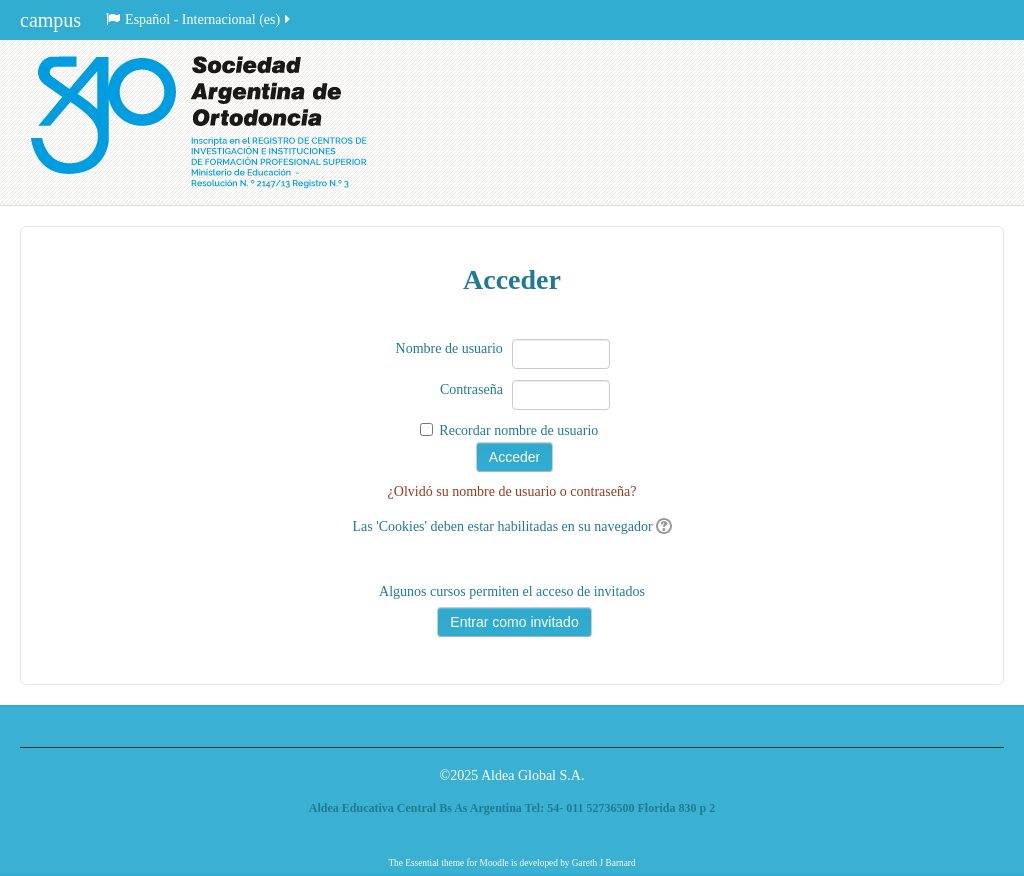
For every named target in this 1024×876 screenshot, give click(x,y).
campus (50, 20)
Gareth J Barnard (604, 863)
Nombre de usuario (449, 348)
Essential (422, 863)
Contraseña (471, 389)
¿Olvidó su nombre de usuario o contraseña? (512, 491)
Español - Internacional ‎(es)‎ (199, 19)
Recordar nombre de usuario (518, 430)
